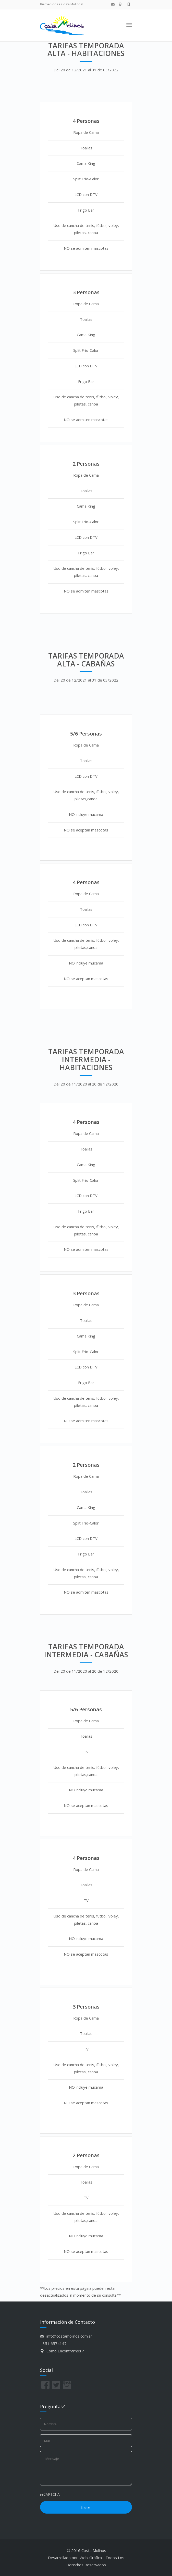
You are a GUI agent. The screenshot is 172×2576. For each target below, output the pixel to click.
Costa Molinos (93, 2550)
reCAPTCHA (50, 2494)
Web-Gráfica (90, 2557)
